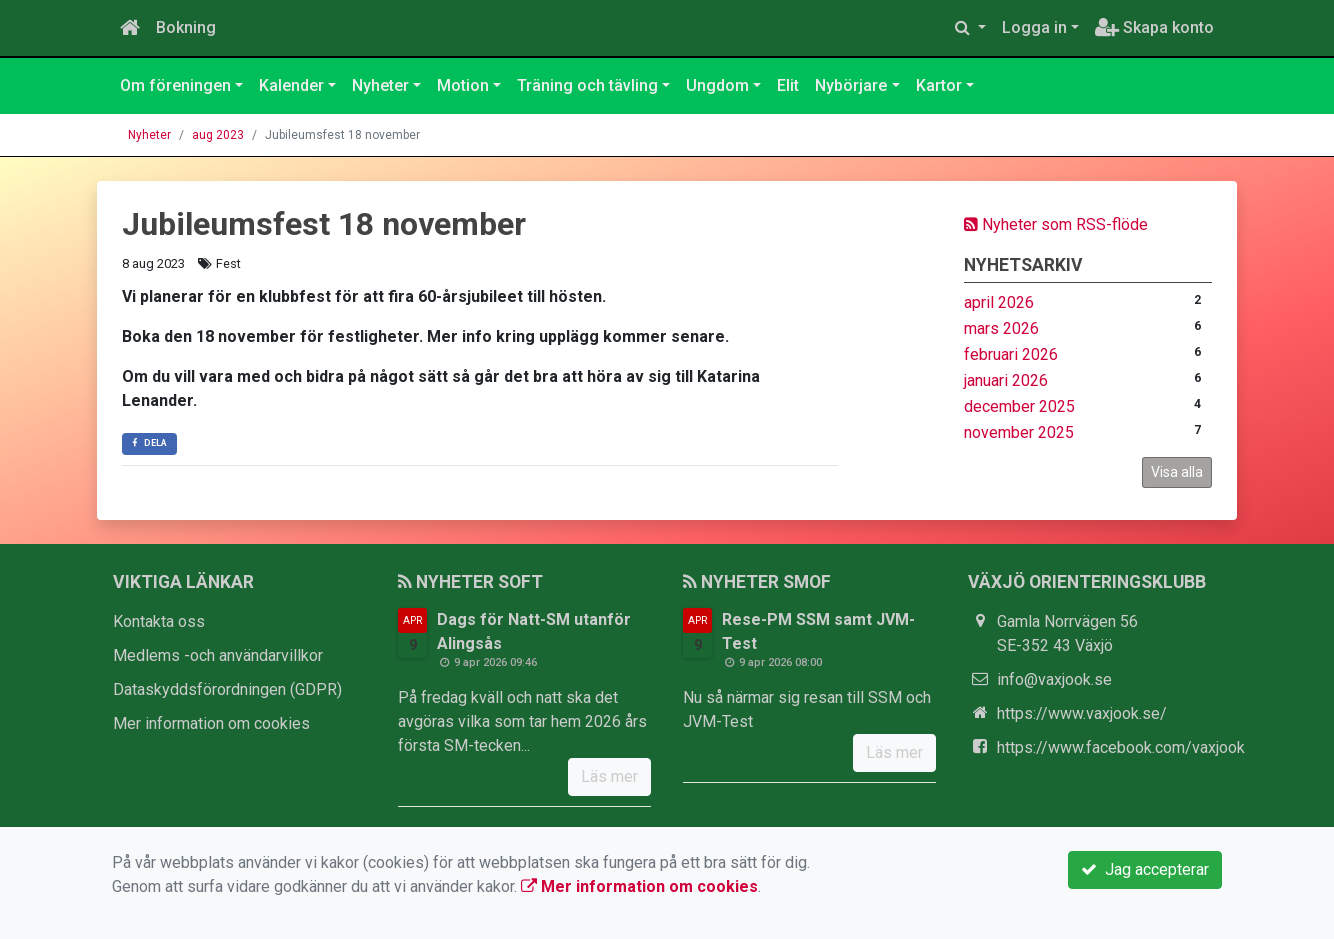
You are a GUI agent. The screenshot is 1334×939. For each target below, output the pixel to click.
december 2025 (1019, 406)
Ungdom (717, 85)
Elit (788, 85)
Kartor (939, 85)
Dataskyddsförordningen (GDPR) (227, 689)
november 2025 (1019, 432)
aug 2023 (218, 135)
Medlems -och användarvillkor (218, 655)
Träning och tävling (587, 85)
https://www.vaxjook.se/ (1082, 713)
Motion (463, 85)
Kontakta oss (159, 621)
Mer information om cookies (211, 723)
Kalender (291, 85)
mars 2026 (1001, 328)
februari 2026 (1011, 354)
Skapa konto (1154, 27)
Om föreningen (175, 85)
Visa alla (1177, 472)
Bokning (186, 27)
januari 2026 (1006, 380)
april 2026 (999, 302)
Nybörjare (851, 85)
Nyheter (380, 85)
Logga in (1034, 27)
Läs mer (609, 776)
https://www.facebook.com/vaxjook (1121, 747)
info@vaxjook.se (1054, 679)
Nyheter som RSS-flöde (1056, 224)
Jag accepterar (1145, 869)
